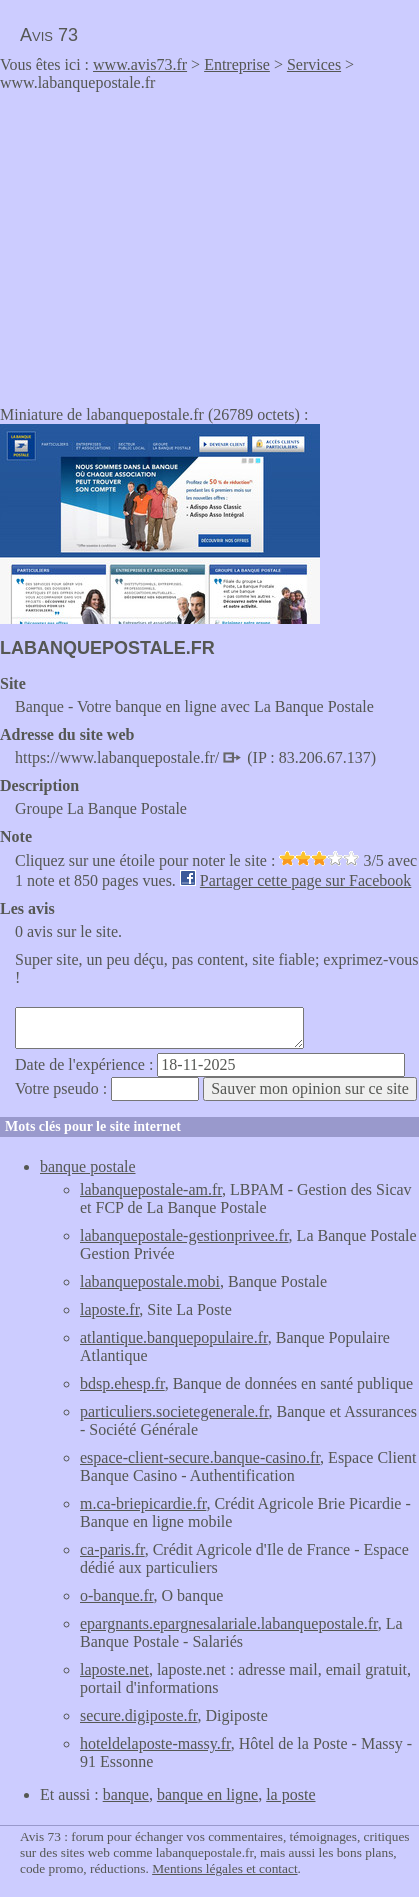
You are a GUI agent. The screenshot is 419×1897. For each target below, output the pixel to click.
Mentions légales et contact (224, 1868)
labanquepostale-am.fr (151, 1189)
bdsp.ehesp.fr (122, 1383)
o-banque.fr (117, 1595)
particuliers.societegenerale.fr (174, 1411)
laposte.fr (109, 1309)
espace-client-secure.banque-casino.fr (200, 1457)
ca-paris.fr (112, 1549)
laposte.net (114, 1669)
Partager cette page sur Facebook (305, 880)
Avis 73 (49, 35)
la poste (290, 1794)
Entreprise (237, 64)
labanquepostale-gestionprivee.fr (184, 1235)
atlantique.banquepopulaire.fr (174, 1337)
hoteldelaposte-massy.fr (155, 1743)
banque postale (88, 1166)
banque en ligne (207, 1794)
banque (126, 1794)
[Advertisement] (168, 242)
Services (314, 64)
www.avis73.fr (140, 64)
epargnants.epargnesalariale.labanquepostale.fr (229, 1623)
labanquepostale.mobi (150, 1281)
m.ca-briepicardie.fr (143, 1503)
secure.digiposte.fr (139, 1715)
